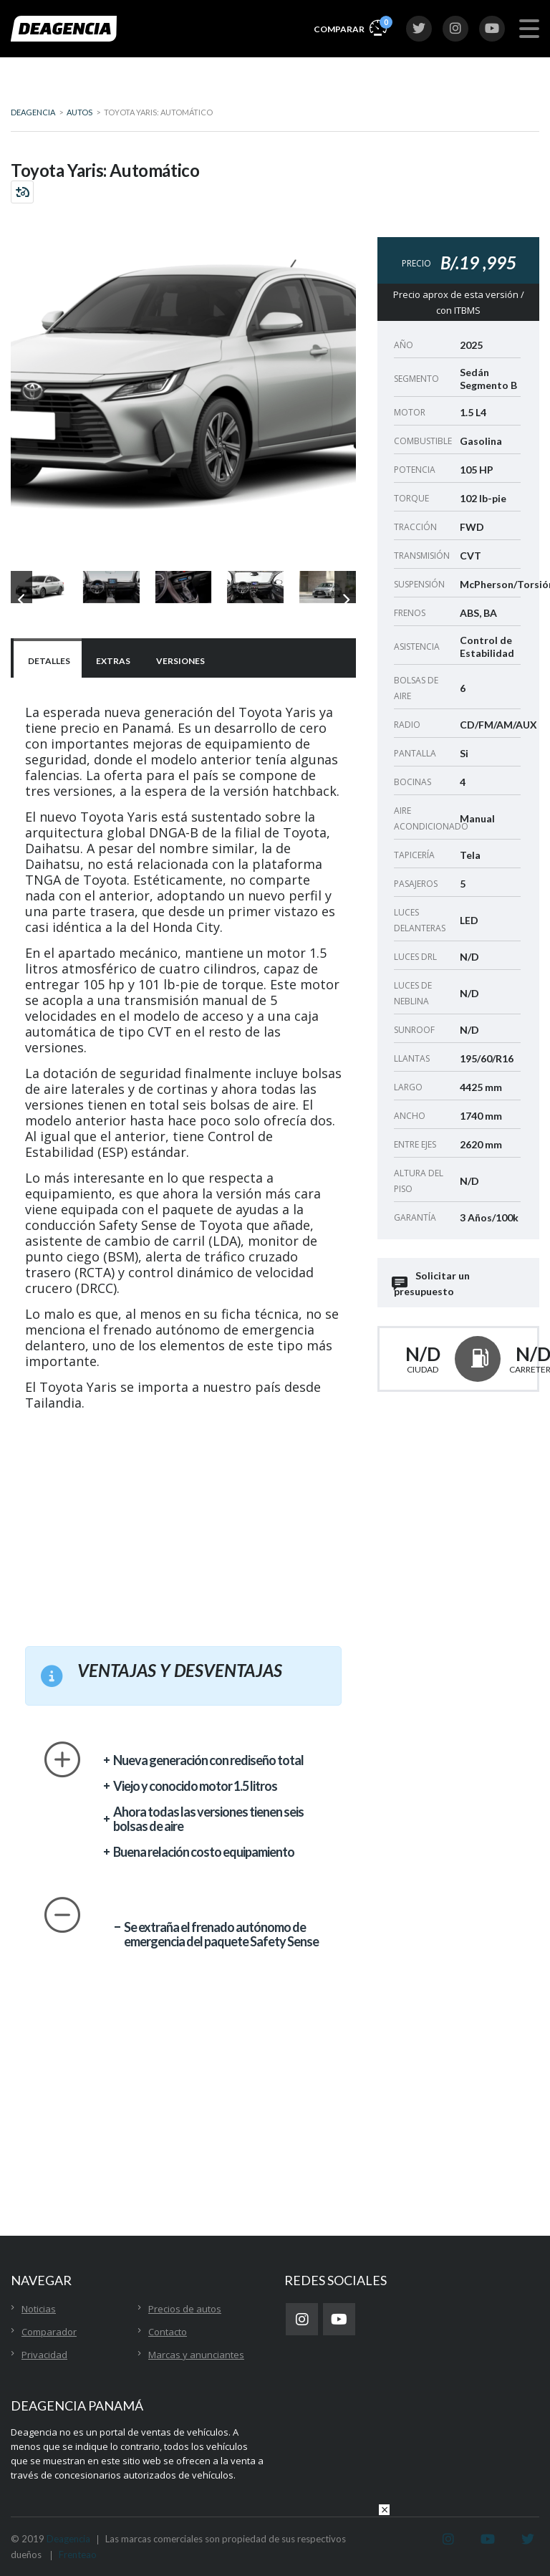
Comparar (350, 27)
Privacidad (44, 2354)
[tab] (48, 659)
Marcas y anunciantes (196, 2354)
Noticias (38, 2308)
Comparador (49, 2331)
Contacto (167, 2331)
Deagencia (68, 2538)
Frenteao (78, 2554)
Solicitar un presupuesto (432, 1283)
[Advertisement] (183, 1521)
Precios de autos (184, 2308)
